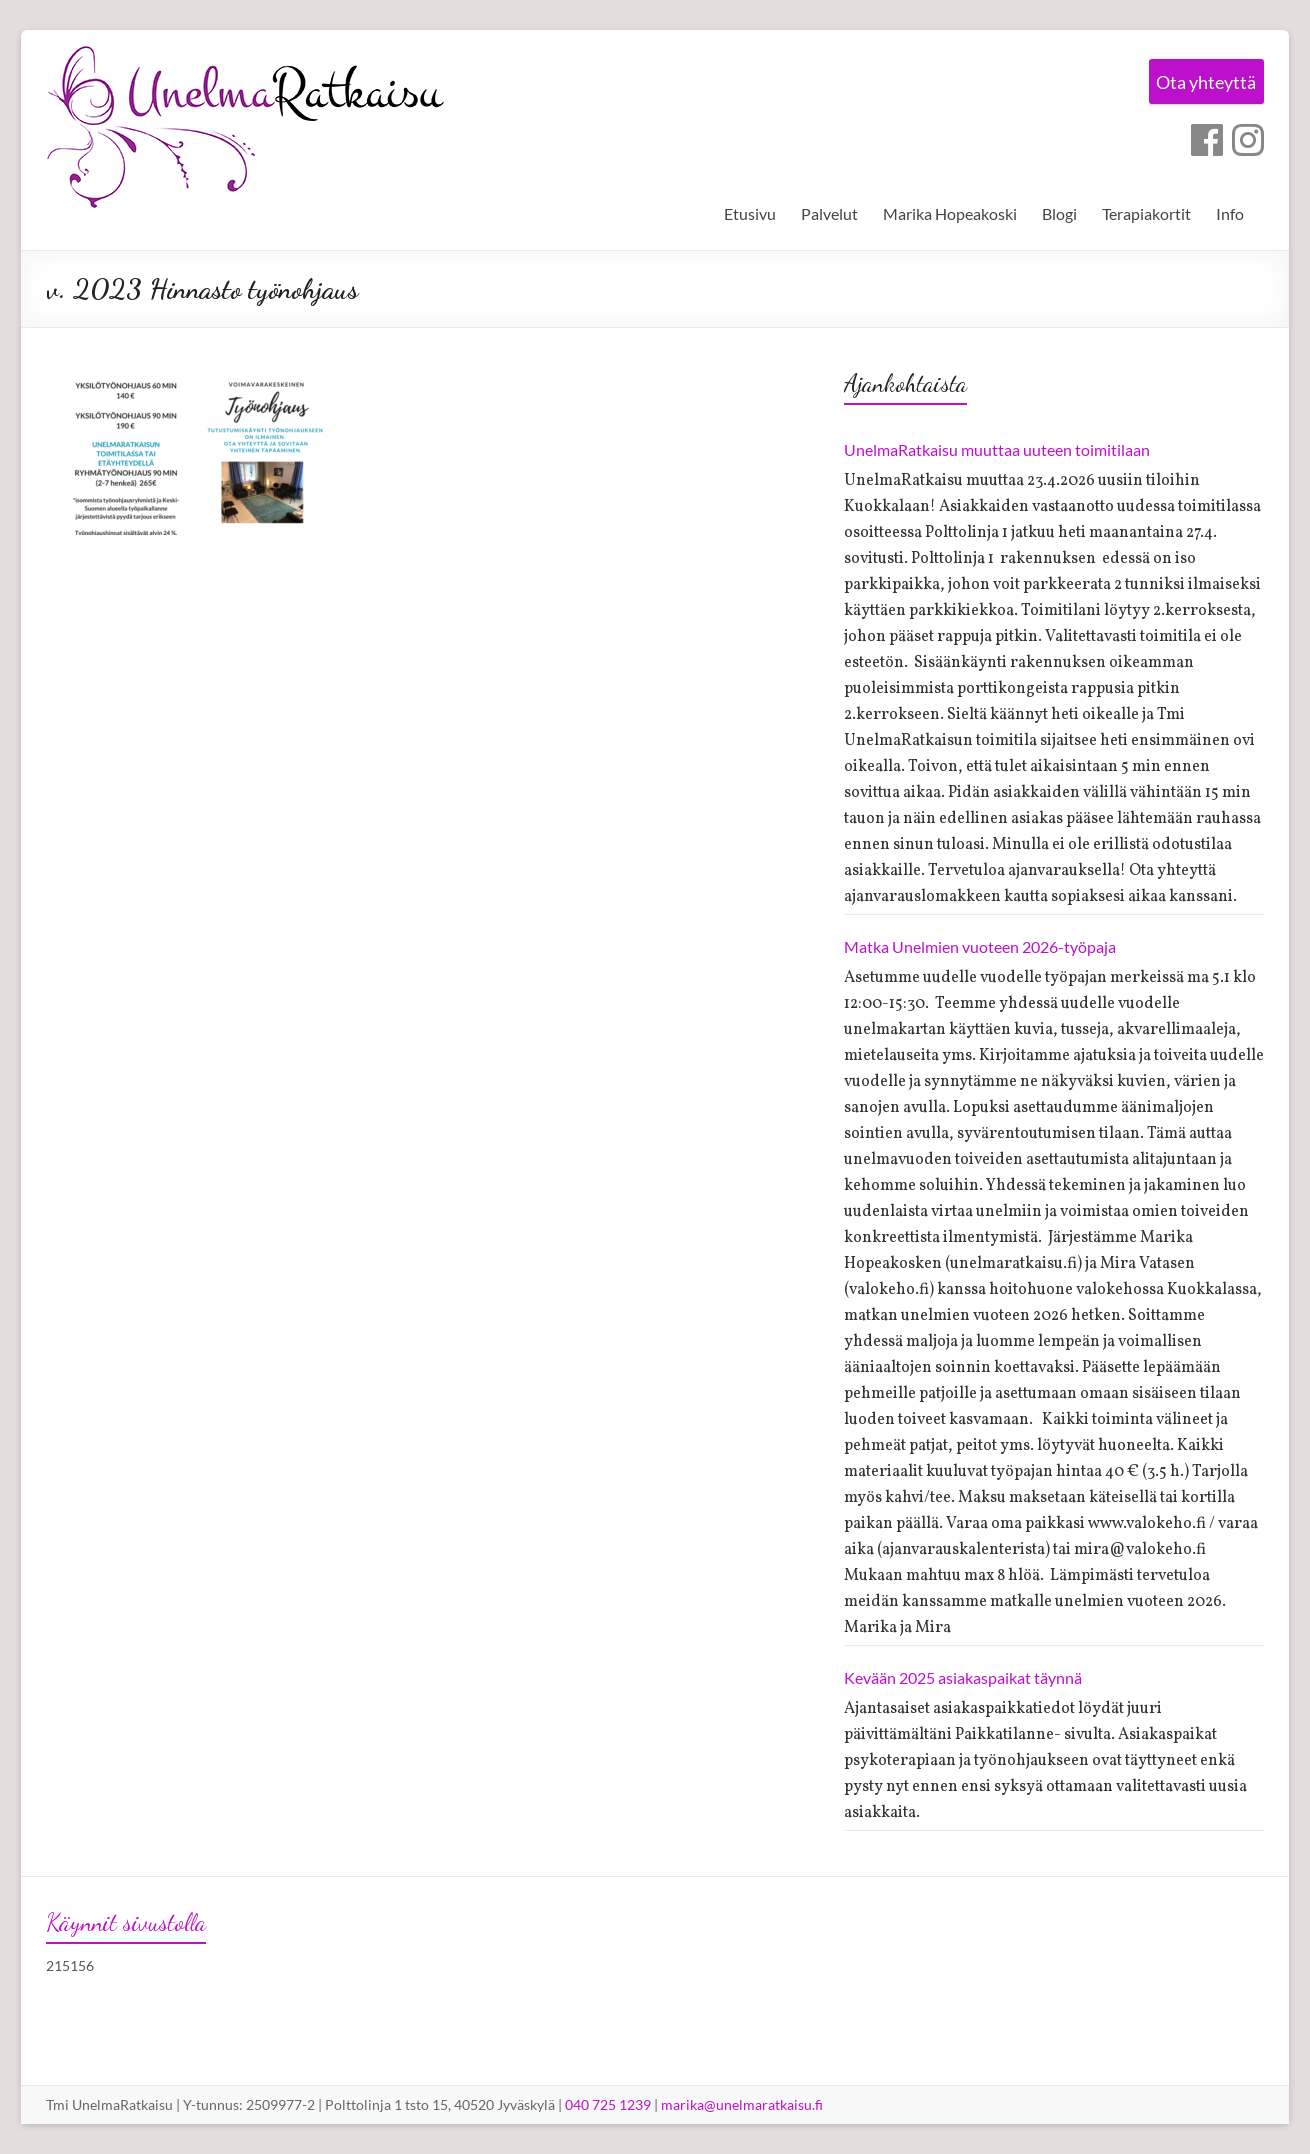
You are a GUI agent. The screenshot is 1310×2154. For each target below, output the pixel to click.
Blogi (1059, 213)
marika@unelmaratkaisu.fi (742, 2104)
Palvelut (829, 213)
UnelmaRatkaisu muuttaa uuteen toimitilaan (997, 449)
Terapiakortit (1146, 213)
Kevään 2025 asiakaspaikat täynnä (963, 1677)
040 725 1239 (608, 2104)
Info (1230, 213)
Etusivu (750, 213)
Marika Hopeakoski (950, 213)
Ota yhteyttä (1199, 84)
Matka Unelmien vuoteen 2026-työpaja (980, 946)
